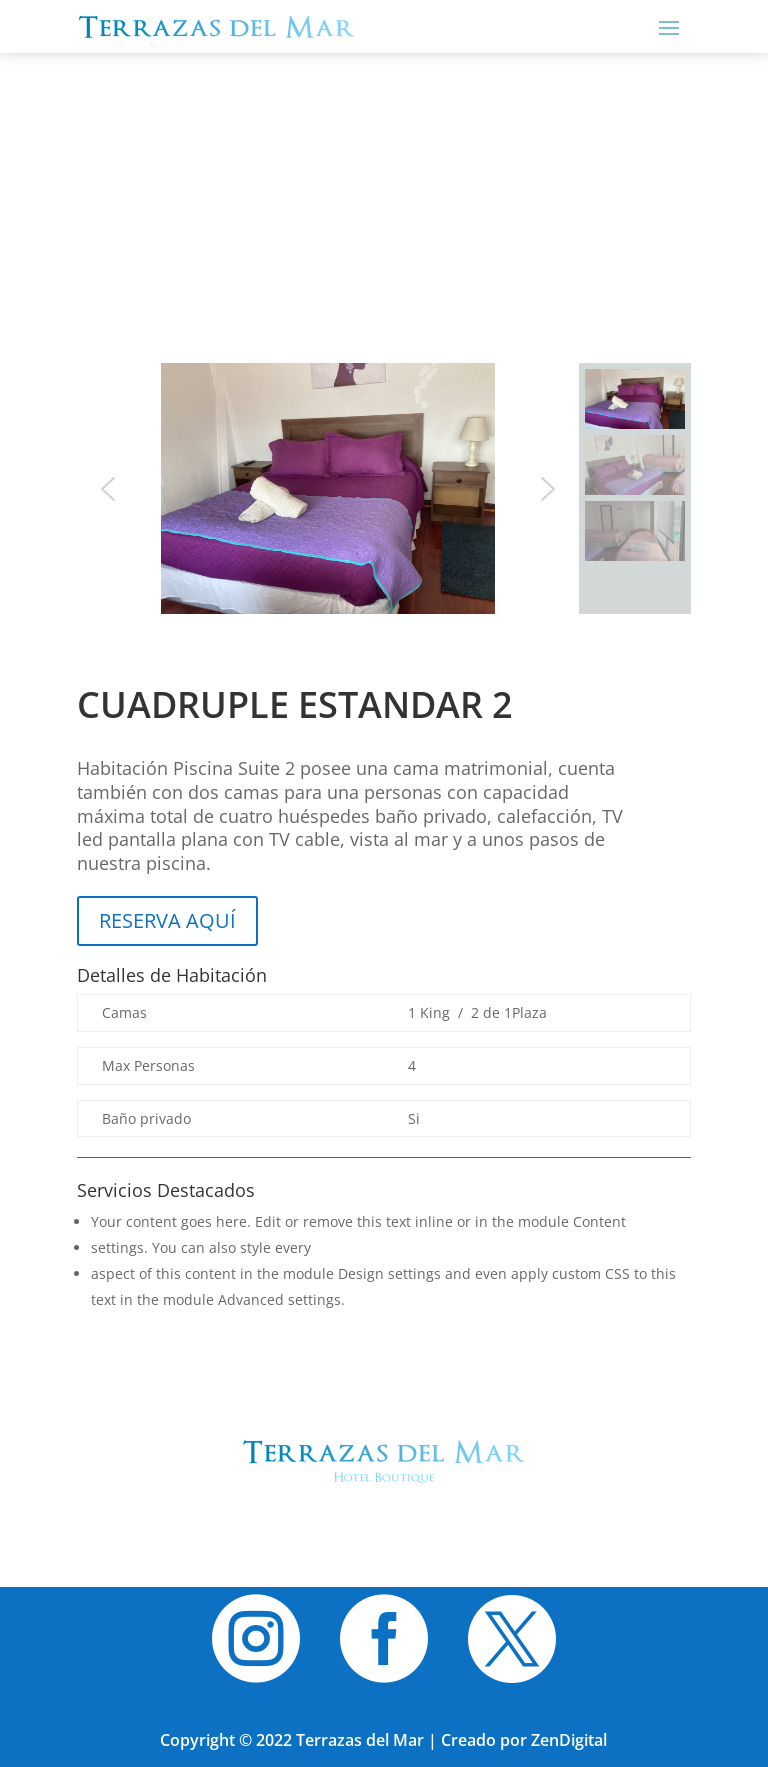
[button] (108, 489)
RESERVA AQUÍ (167, 920)
